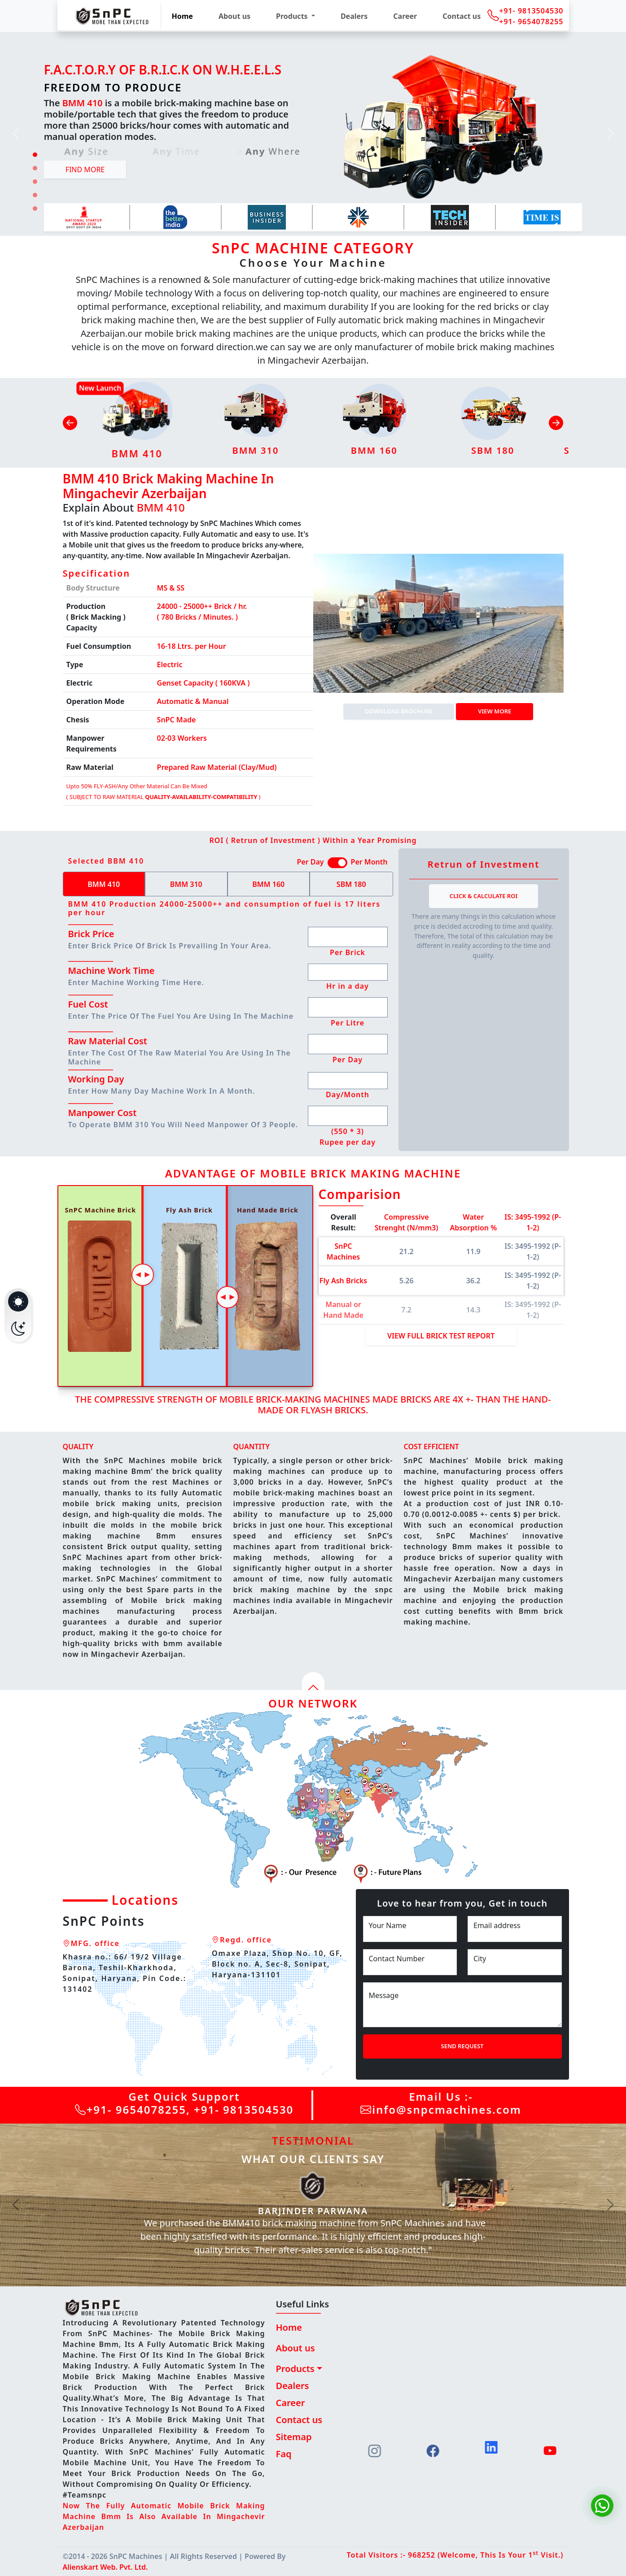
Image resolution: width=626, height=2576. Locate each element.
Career (405, 16)
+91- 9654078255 (531, 21)
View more (494, 711)
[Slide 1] (35, 154)
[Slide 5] (35, 208)
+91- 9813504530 (531, 11)
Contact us (461, 16)
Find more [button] (85, 169)
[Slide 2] (35, 168)
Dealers (354, 16)
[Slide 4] (35, 195)
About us (234, 16)
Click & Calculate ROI (484, 896)
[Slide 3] (35, 181)
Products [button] (293, 16)
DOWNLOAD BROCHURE (399, 711)
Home (182, 16)
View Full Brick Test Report (441, 1336)
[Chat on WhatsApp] (602, 2505)
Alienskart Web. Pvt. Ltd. (105, 2567)
